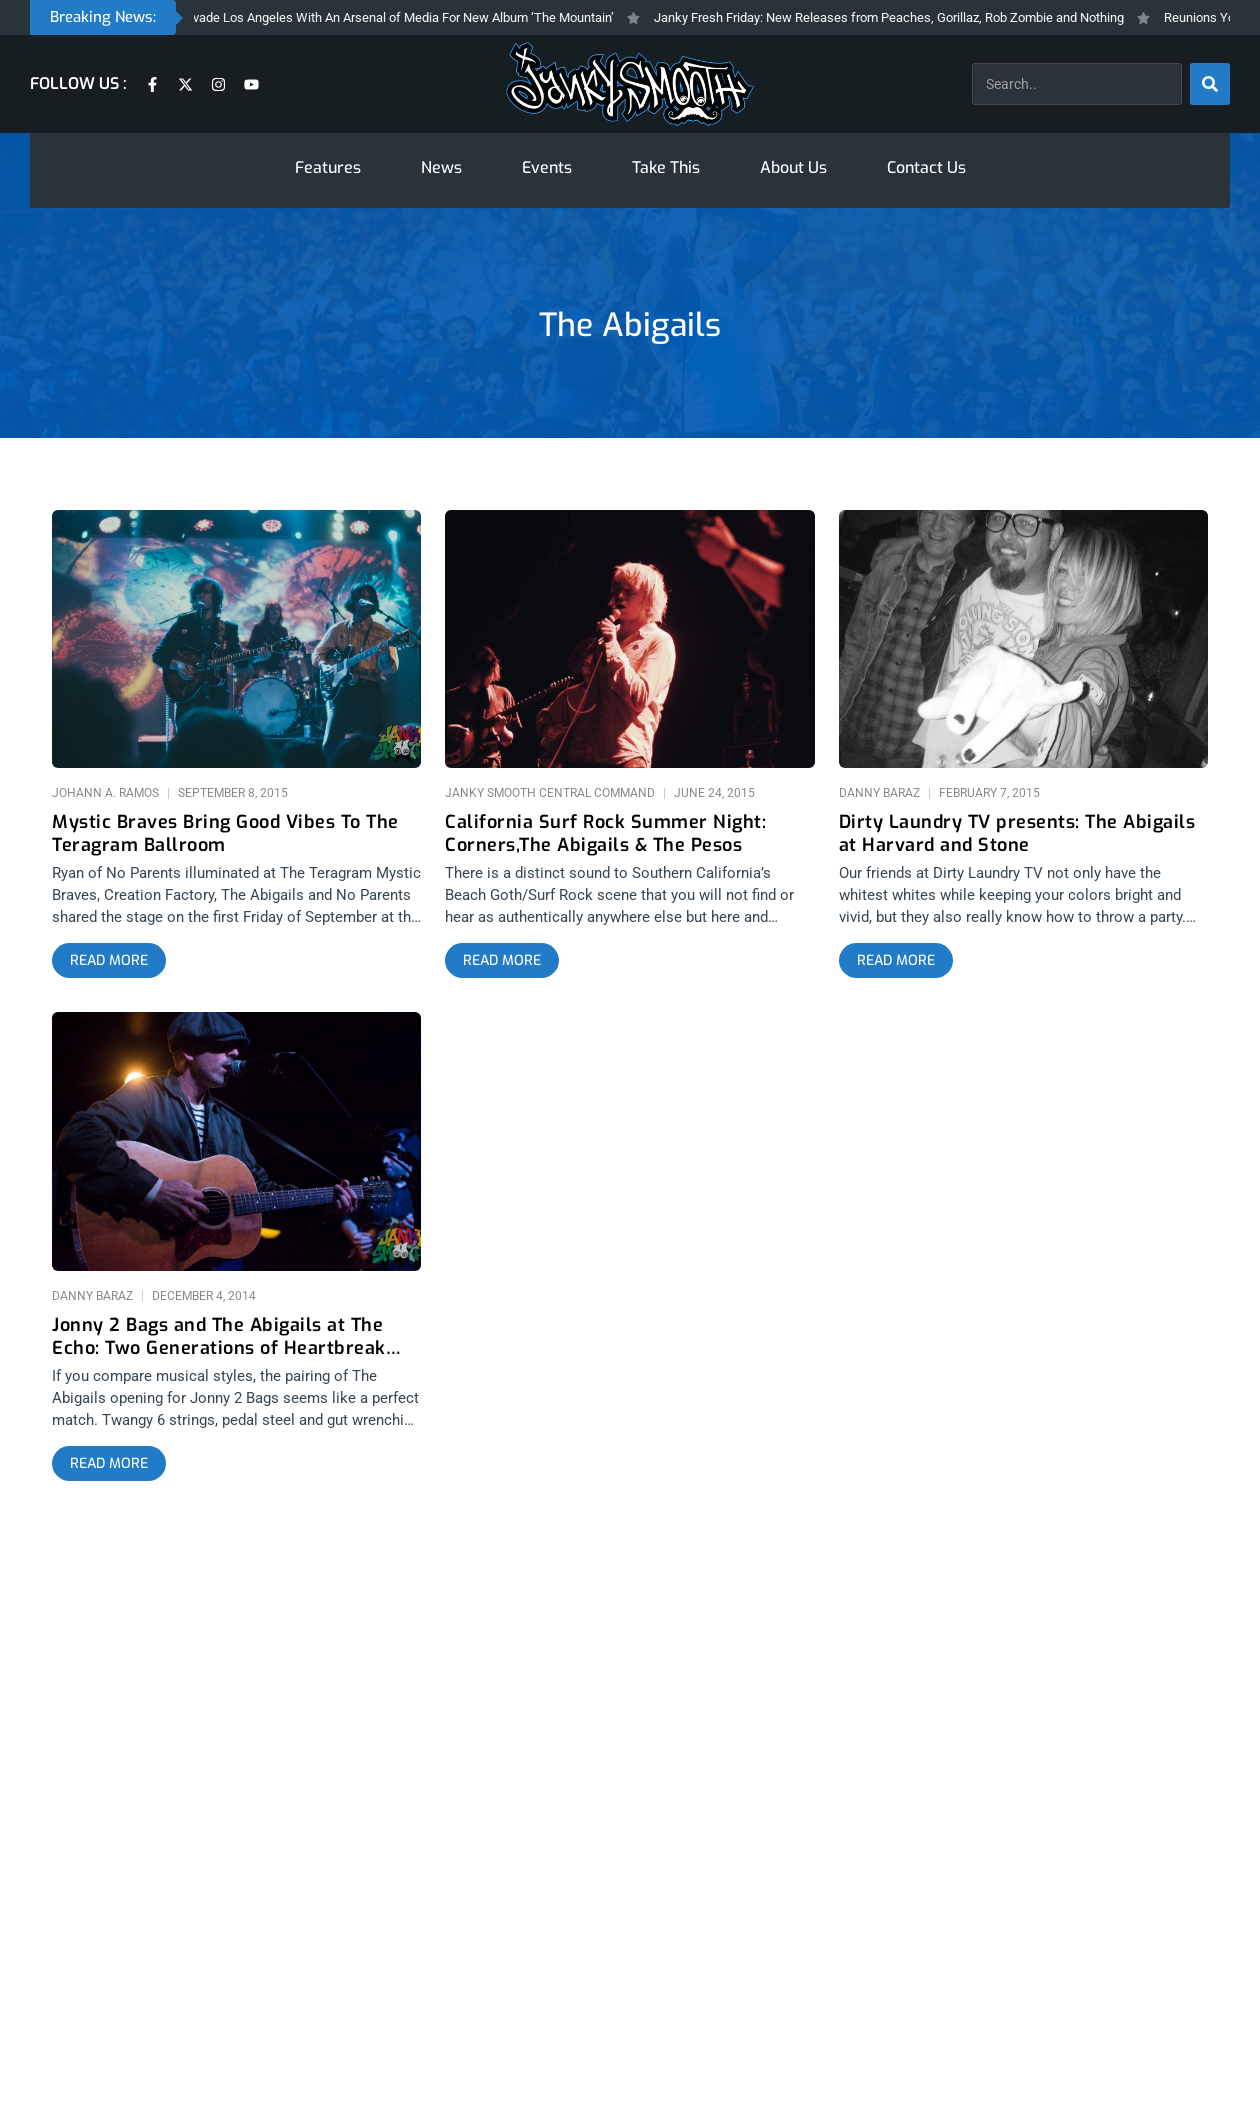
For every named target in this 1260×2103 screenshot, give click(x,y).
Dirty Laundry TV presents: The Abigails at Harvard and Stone (1017, 834)
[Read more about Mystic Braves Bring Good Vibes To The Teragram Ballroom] (109, 961)
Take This (666, 167)
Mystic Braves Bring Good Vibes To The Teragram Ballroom (225, 834)
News (441, 167)
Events (547, 167)
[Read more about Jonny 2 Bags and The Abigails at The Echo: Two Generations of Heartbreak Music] (109, 1464)
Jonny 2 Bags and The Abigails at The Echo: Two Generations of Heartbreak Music (219, 1337)
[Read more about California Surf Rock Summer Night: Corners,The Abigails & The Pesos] (502, 961)
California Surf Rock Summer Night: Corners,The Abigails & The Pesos (605, 834)
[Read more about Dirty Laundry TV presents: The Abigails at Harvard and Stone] (896, 961)
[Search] (1210, 84)
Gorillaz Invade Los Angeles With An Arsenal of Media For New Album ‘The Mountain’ (390, 17)
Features (328, 167)
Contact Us (926, 167)
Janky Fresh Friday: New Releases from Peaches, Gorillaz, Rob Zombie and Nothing (904, 17)
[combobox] (1077, 84)
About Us (793, 167)
